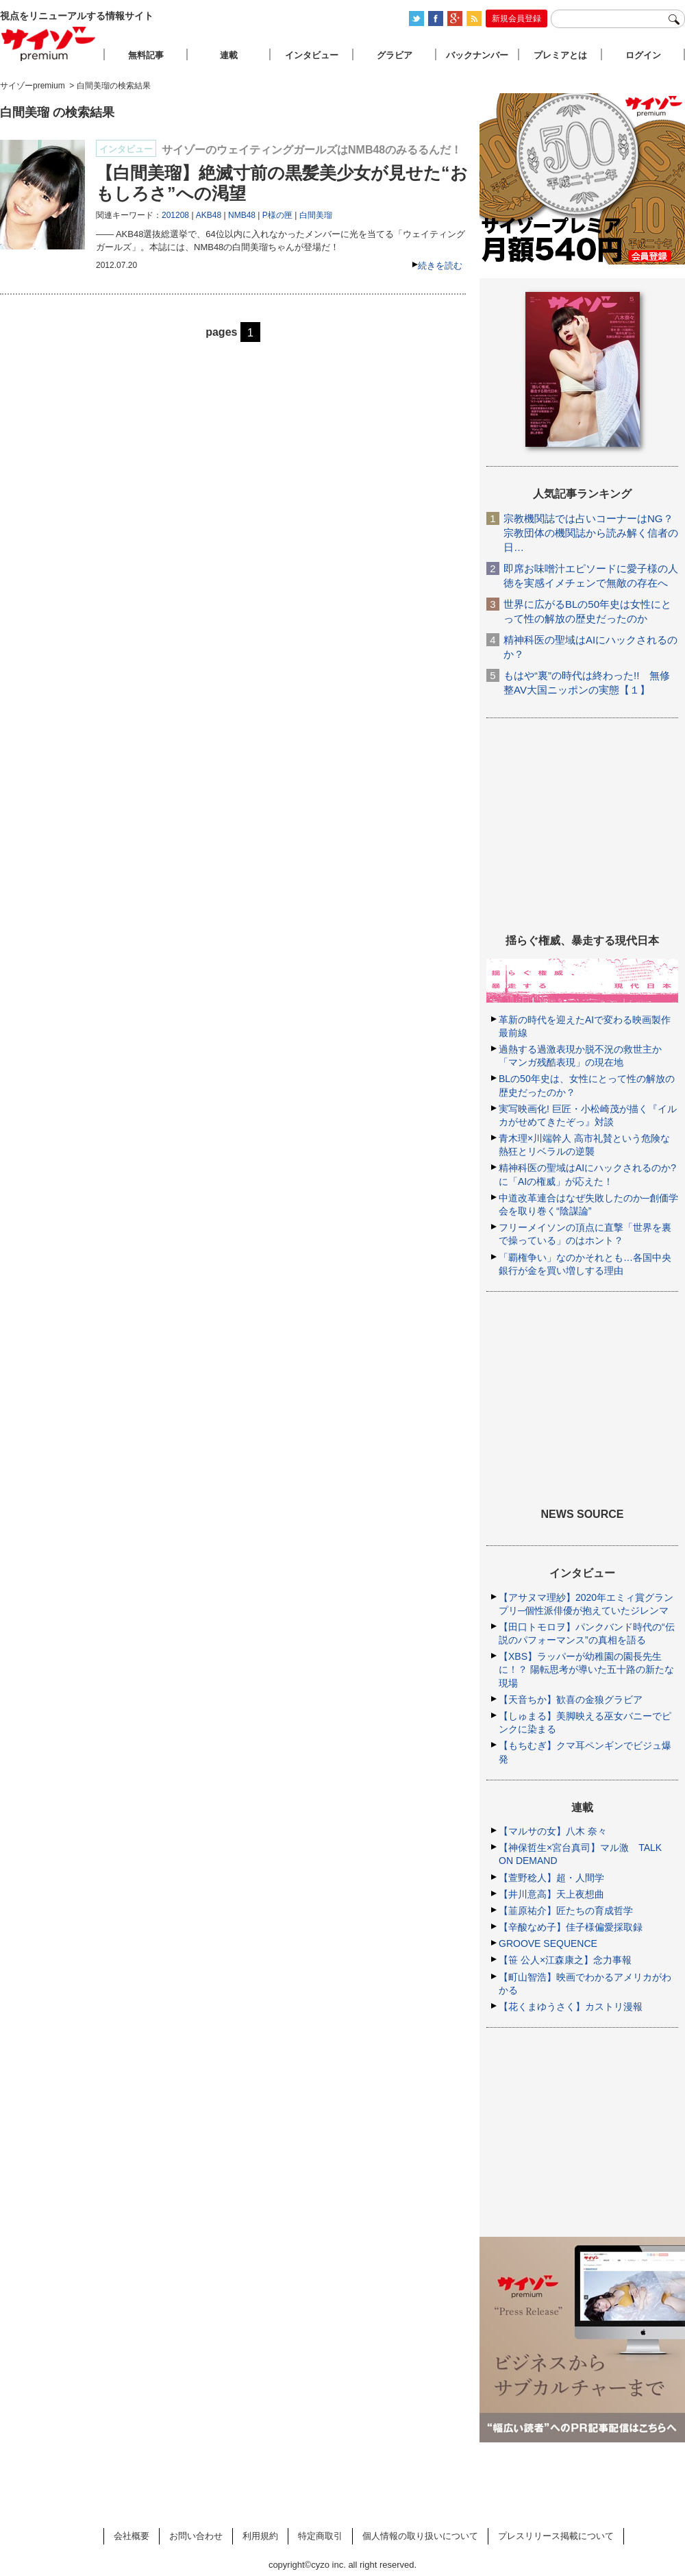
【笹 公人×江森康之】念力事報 (565, 1959)
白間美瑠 (315, 215)
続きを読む (440, 265)
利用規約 (260, 2536)
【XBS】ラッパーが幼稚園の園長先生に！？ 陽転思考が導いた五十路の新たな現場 (586, 1669)
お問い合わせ (196, 2536)
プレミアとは (560, 55)
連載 (229, 55)
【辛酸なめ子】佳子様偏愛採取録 (571, 1927)
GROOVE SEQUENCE (548, 1943)
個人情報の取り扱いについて (420, 2536)
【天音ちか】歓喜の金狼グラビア (571, 1699)
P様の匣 (277, 215)
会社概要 (131, 2536)
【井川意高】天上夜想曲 (551, 1894)
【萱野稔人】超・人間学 (551, 1877)
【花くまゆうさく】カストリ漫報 (571, 2006)
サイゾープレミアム (48, 43)
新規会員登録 (516, 18)
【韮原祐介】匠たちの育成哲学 (566, 1910)
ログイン (643, 55)
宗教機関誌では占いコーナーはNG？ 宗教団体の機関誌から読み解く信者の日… (590, 533)
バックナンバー (477, 55)
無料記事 (146, 55)
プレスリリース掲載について (556, 2536)
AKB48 (208, 215)
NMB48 (242, 215)
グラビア (394, 55)
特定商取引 (320, 2536)
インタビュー (311, 55)
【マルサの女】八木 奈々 (553, 1831)
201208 (175, 215)
